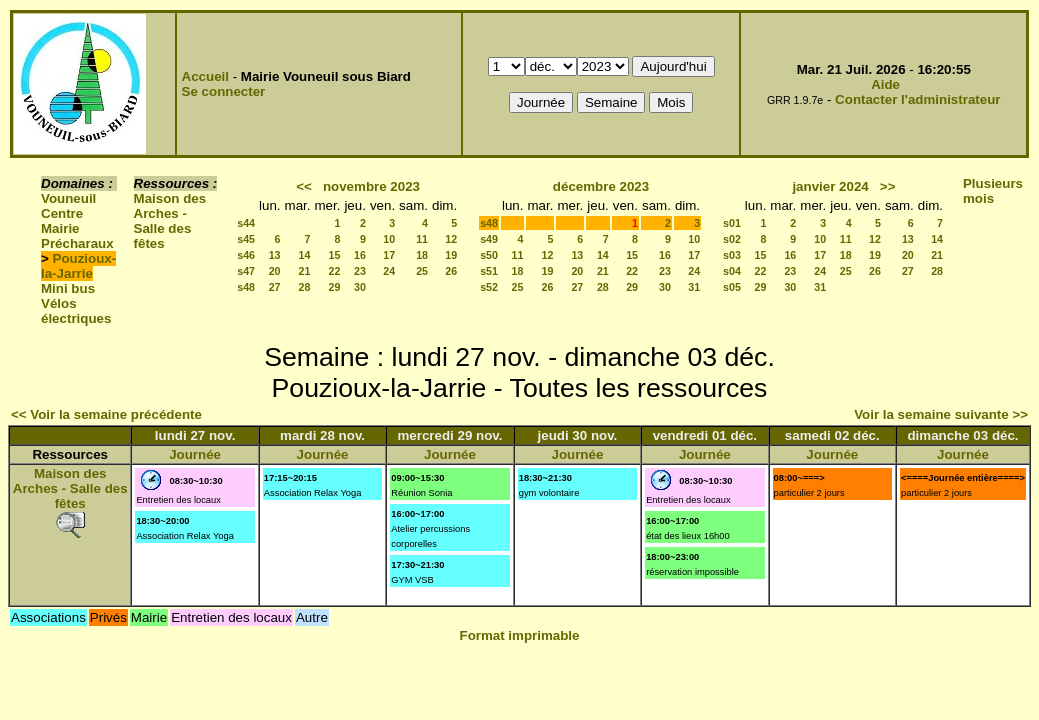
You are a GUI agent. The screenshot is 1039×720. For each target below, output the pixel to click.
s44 (246, 223)
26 (451, 271)
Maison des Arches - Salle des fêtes (170, 221)
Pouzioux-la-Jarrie (78, 266)
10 (389, 239)
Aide (885, 84)
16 (360, 255)
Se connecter (224, 91)
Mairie (60, 228)
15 (335, 255)
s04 (732, 271)
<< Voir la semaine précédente (106, 414)
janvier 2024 (830, 186)
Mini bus (68, 288)
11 (422, 239)
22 (335, 271)
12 (451, 239)
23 (360, 271)
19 (451, 255)
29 (335, 287)
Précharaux (77, 243)
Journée (195, 454)
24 (389, 271)
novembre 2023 (371, 186)
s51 (489, 271)
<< (304, 186)
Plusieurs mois (993, 191)
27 (275, 287)
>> (888, 186)
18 (422, 255)
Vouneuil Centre (68, 206)
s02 (732, 239)
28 (305, 287)
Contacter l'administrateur (917, 99)
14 (305, 255)
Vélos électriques (76, 311)
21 (305, 271)
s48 (246, 287)
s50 (489, 255)
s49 (489, 239)
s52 (489, 287)
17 (389, 255)
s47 (246, 271)
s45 (246, 239)
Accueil (205, 76)
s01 (732, 223)
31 (694, 287)
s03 (732, 255)
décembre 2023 (601, 186)
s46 (246, 255)
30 (360, 287)
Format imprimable (520, 635)
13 (275, 255)
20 (275, 271)
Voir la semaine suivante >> (941, 414)
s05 (732, 287)
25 (422, 271)
